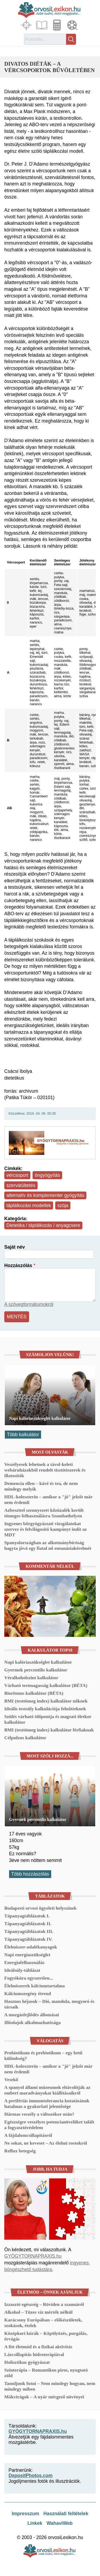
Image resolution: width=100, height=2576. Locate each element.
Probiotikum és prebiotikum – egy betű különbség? (43, 2055)
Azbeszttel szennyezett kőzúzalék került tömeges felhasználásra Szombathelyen (44, 1512)
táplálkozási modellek (28, 1205)
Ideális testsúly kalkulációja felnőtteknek (45, 1708)
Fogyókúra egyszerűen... (28, 1978)
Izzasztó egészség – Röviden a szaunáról (44, 2304)
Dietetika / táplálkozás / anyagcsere (43, 1225)
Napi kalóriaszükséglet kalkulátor (40, 1418)
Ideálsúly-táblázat (22, 1970)
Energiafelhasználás (24, 1962)
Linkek (34, 2523)
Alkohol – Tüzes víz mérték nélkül (38, 2312)
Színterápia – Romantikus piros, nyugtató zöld (46, 2372)
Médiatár (73, 25)
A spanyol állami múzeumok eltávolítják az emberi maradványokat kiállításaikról (47, 2090)
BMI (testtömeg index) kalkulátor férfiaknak (49, 1730)
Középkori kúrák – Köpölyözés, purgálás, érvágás (45, 2336)
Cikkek (42, 25)
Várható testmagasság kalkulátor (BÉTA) (45, 1685)
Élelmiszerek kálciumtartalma (34, 1985)
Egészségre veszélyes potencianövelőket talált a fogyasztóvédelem (49, 2124)
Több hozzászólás (30, 1874)
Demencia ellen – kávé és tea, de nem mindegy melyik (41, 1486)
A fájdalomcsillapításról (28, 2135)
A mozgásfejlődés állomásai (31, 2014)
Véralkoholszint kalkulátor (31, 1677)
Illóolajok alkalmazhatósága (32, 2022)
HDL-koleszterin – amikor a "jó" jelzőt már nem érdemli (48, 1499)
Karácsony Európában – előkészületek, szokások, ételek (43, 2322)
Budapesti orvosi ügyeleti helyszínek (40, 1908)
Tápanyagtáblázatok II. (27, 1923)
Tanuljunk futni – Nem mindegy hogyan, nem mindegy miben (49, 2386)
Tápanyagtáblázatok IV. (28, 1939)
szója (62, 1205)
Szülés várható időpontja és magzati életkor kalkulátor (47, 1719)
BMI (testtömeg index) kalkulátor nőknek (45, 1701)
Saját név (14, 1247)
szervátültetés (20, 1185)
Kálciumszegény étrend (27, 1993)
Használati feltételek (65, 2513)
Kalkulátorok (57, 25)
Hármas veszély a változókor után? (39, 2114)
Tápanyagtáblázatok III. (28, 1931)
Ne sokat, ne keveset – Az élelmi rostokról (45, 2143)
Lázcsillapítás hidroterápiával (34, 2354)
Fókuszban (27, 25)
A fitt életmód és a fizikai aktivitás (38, 2346)
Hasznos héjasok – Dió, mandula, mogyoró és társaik (49, 2004)
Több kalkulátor (23, 1434)
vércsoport (17, 1175)
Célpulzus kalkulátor (25, 1737)
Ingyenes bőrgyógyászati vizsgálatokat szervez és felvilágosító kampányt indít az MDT (45, 1529)
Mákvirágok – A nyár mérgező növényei (44, 2396)
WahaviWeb (59, 2523)
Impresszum (25, 2513)
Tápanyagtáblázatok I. (27, 1915)
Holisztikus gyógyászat (27, 2362)
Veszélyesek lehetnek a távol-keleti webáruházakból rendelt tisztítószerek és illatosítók (45, 1470)
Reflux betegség (20, 2150)
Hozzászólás (18, 1265)
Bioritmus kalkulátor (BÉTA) (33, 1693)
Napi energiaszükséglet (27, 1954)
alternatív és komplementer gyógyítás (45, 1195)
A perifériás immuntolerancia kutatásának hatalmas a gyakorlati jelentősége (46, 2103)
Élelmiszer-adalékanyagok (30, 1947)
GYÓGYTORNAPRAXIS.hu (33, 2256)
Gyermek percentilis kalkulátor (35, 1669)
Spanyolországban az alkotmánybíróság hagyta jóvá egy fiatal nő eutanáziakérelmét (47, 1545)
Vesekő (11, 2079)
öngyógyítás (47, 1175)
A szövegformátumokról (28, 1304)
